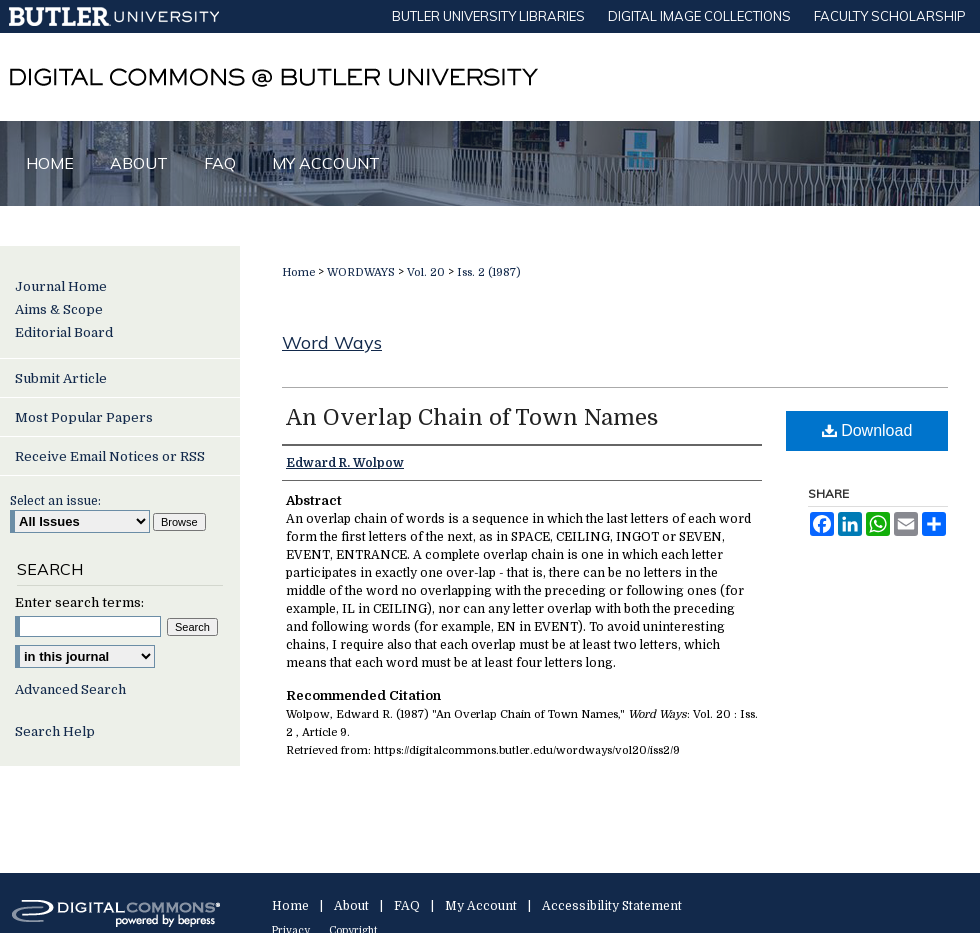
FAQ (407, 906)
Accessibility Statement (612, 906)
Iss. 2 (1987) (489, 272)
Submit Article (61, 378)
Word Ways (332, 342)
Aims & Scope (59, 309)
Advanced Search (70, 689)
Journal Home (61, 286)
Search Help (55, 731)
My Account (481, 906)
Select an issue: (55, 501)
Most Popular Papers (84, 417)
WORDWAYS (361, 272)
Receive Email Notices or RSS (110, 456)
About (351, 906)
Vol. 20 (426, 272)
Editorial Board (64, 332)
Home (298, 272)
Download (867, 430)
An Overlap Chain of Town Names (472, 417)
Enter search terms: (79, 602)
